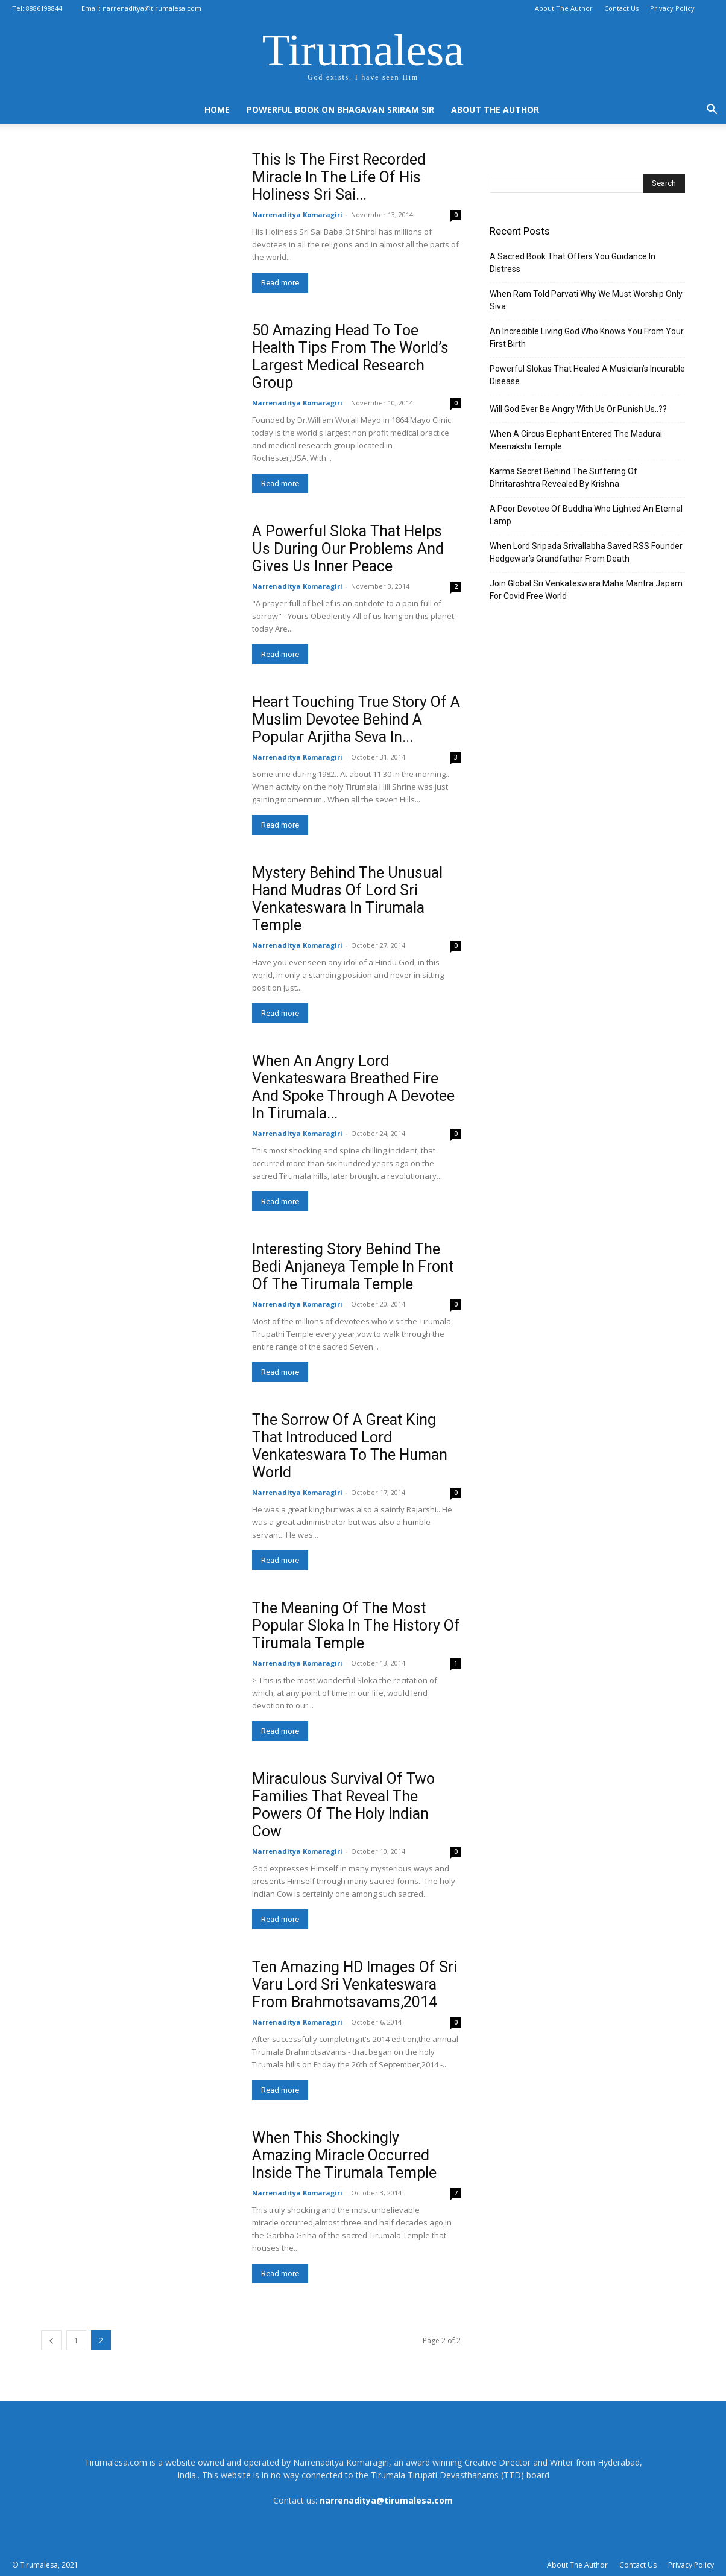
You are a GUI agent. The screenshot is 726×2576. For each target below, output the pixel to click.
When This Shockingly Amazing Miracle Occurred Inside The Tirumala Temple (344, 2155)
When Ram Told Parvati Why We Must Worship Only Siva (586, 300)
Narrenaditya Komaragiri (297, 214)
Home (217, 109)
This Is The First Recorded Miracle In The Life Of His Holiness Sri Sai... (339, 177)
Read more (280, 282)
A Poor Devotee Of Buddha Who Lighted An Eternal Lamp (586, 515)
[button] (711, 110)
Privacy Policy (672, 8)
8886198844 (44, 8)
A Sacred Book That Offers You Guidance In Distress (572, 263)
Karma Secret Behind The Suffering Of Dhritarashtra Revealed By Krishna (563, 477)
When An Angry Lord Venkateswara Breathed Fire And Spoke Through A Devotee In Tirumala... (353, 1087)
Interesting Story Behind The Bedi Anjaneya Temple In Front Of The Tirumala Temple (352, 1266)
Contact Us (621, 8)
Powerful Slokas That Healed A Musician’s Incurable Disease (587, 375)
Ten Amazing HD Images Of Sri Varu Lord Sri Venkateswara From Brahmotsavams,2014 (354, 1984)
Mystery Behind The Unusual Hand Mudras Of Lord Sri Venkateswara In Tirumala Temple (347, 899)
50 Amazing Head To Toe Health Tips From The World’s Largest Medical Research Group (350, 357)
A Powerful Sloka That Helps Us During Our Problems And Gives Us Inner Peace (348, 548)
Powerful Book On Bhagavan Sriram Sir (340, 109)
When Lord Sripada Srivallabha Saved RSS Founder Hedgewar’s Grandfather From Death (586, 552)
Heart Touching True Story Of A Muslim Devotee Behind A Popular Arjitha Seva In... (356, 719)
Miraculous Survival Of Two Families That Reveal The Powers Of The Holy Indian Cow (343, 1805)
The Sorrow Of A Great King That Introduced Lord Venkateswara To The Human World (349, 1446)
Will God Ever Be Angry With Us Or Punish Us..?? (578, 409)
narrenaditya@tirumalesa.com (152, 8)
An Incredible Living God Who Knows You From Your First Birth (587, 337)
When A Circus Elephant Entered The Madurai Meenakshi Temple (576, 440)
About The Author (564, 8)
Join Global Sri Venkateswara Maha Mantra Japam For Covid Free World (586, 590)
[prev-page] (51, 2340)
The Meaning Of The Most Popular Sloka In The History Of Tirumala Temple (356, 1625)
